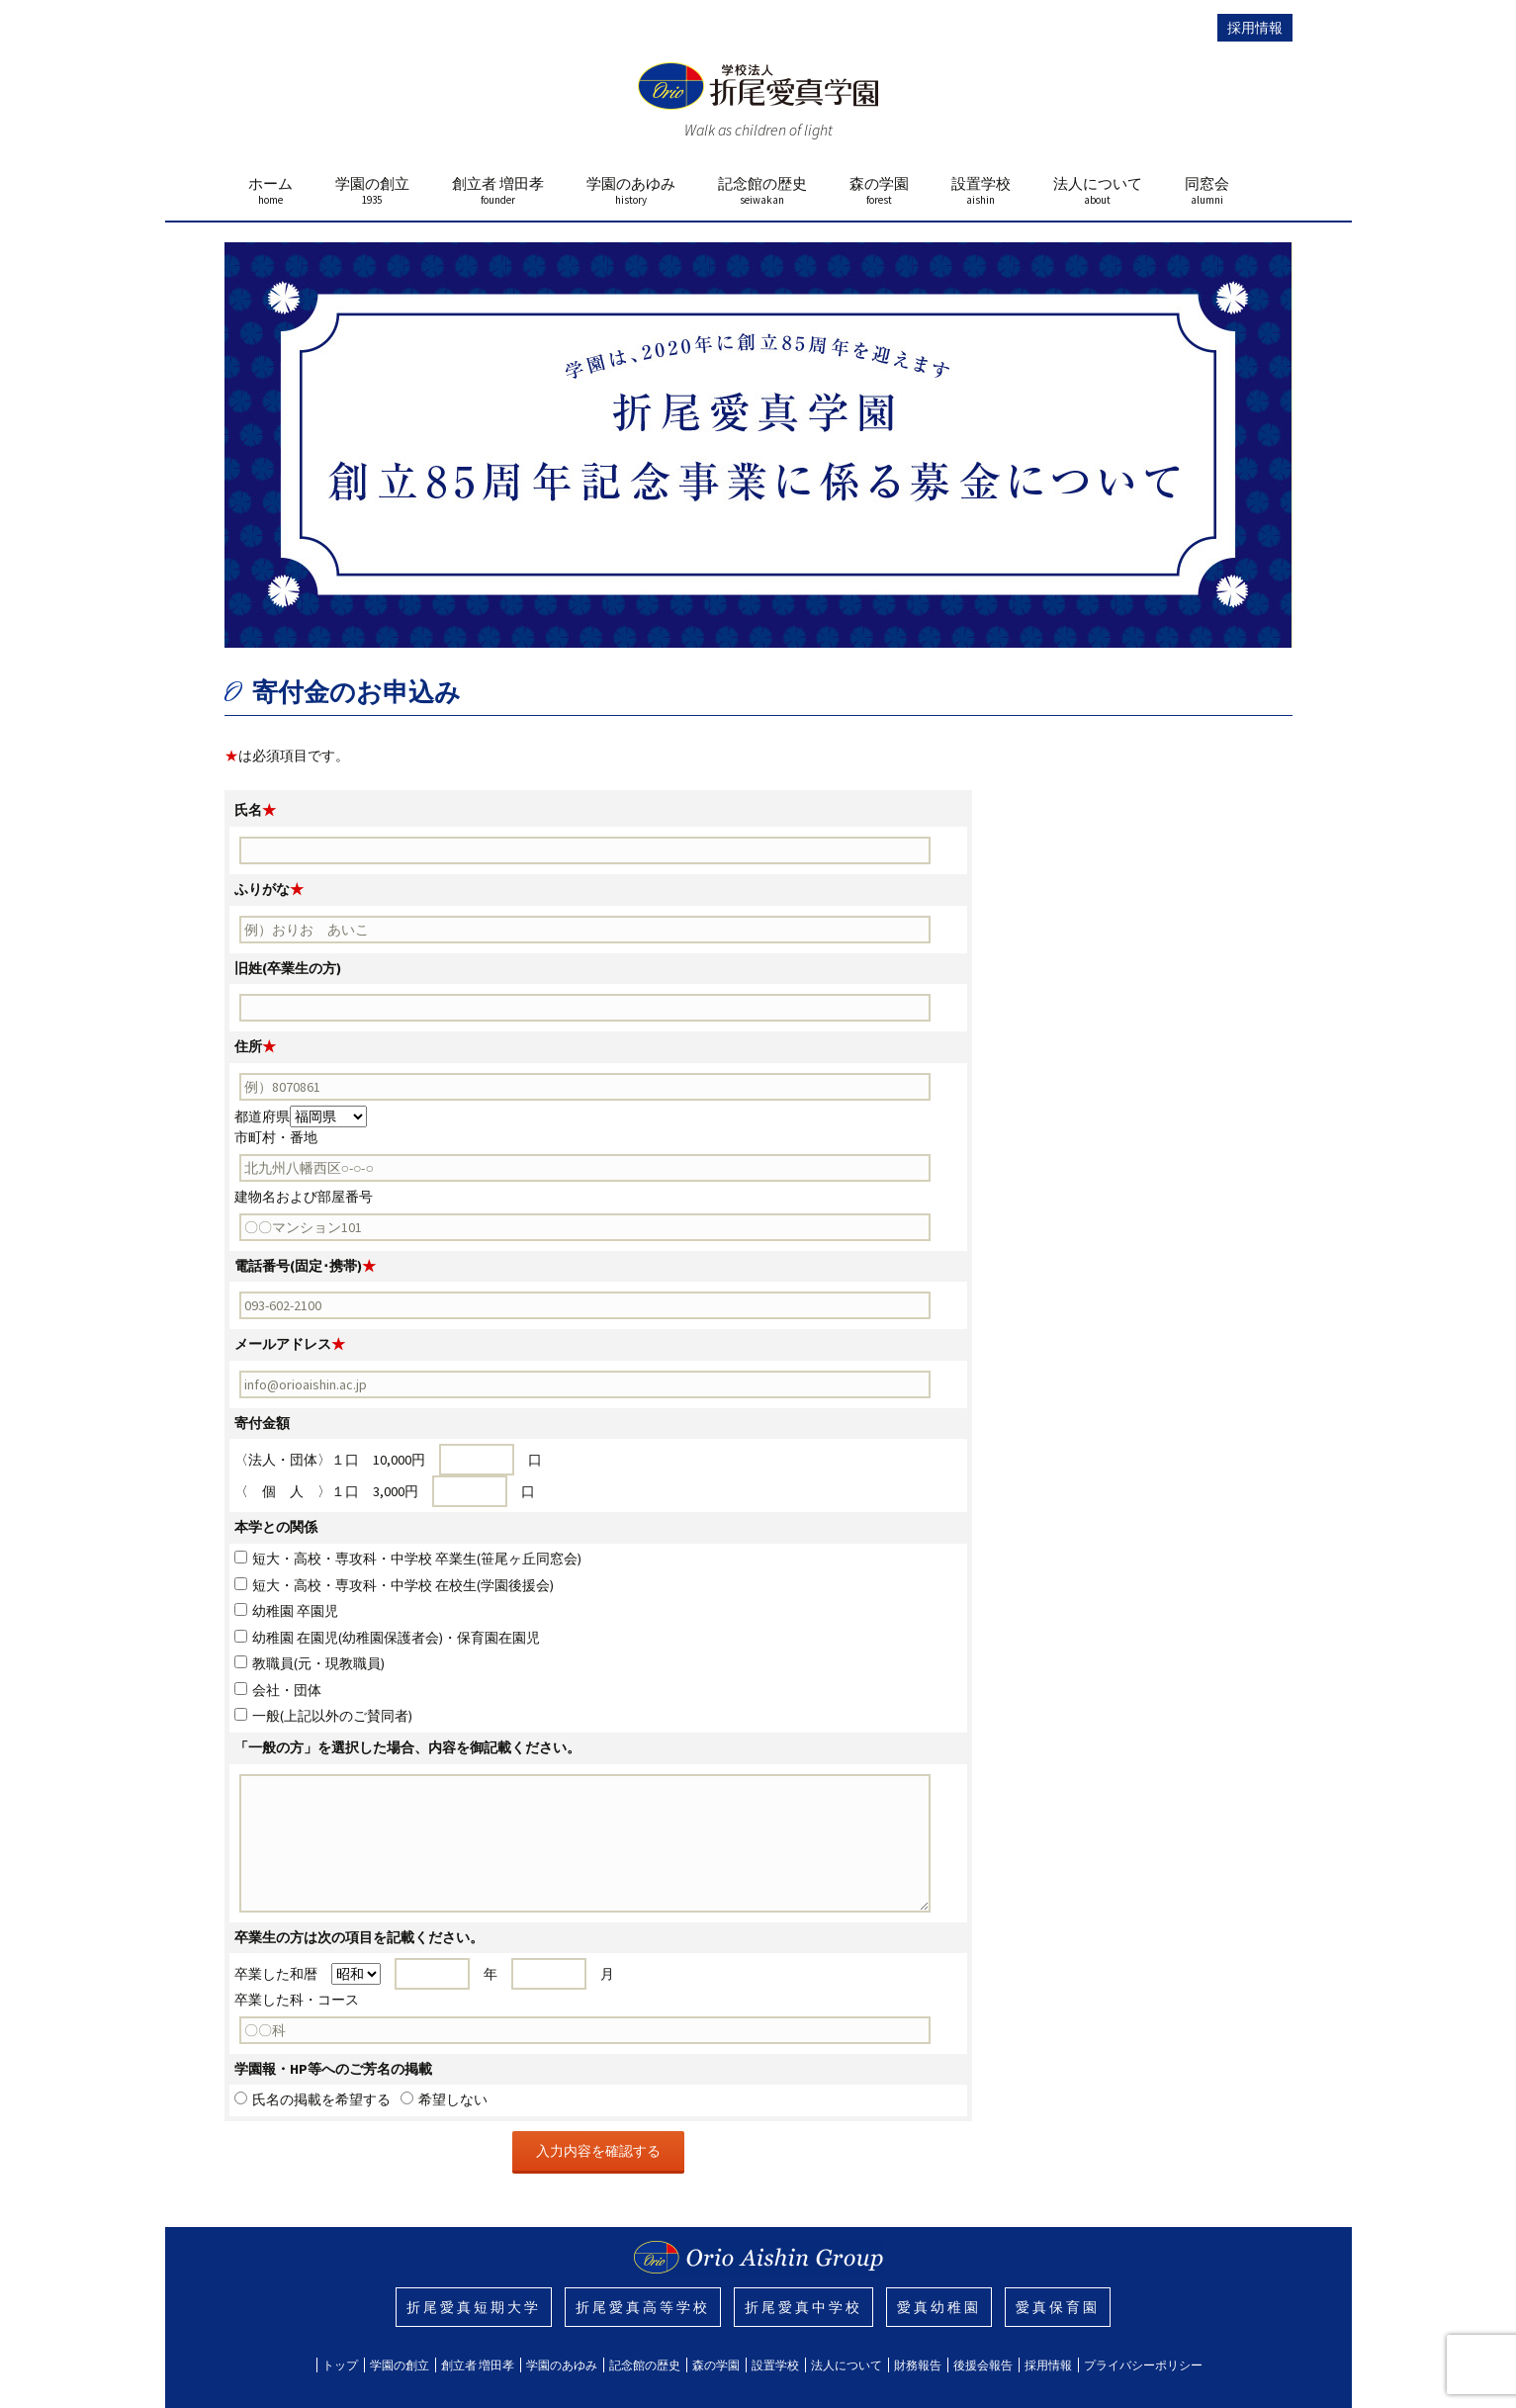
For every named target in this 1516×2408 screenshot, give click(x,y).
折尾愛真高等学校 (643, 2307)
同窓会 (1207, 190)
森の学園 (879, 190)
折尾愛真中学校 (803, 2307)
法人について (1097, 190)
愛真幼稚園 (939, 2307)
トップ (340, 2365)
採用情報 (1255, 28)
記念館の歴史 (762, 190)
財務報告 (917, 2365)
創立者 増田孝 (498, 190)
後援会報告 (983, 2365)
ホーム (270, 190)
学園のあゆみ (630, 190)
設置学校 (981, 190)
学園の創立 (372, 190)
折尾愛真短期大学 (473, 2307)
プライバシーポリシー (1143, 2365)
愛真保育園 (1058, 2307)
